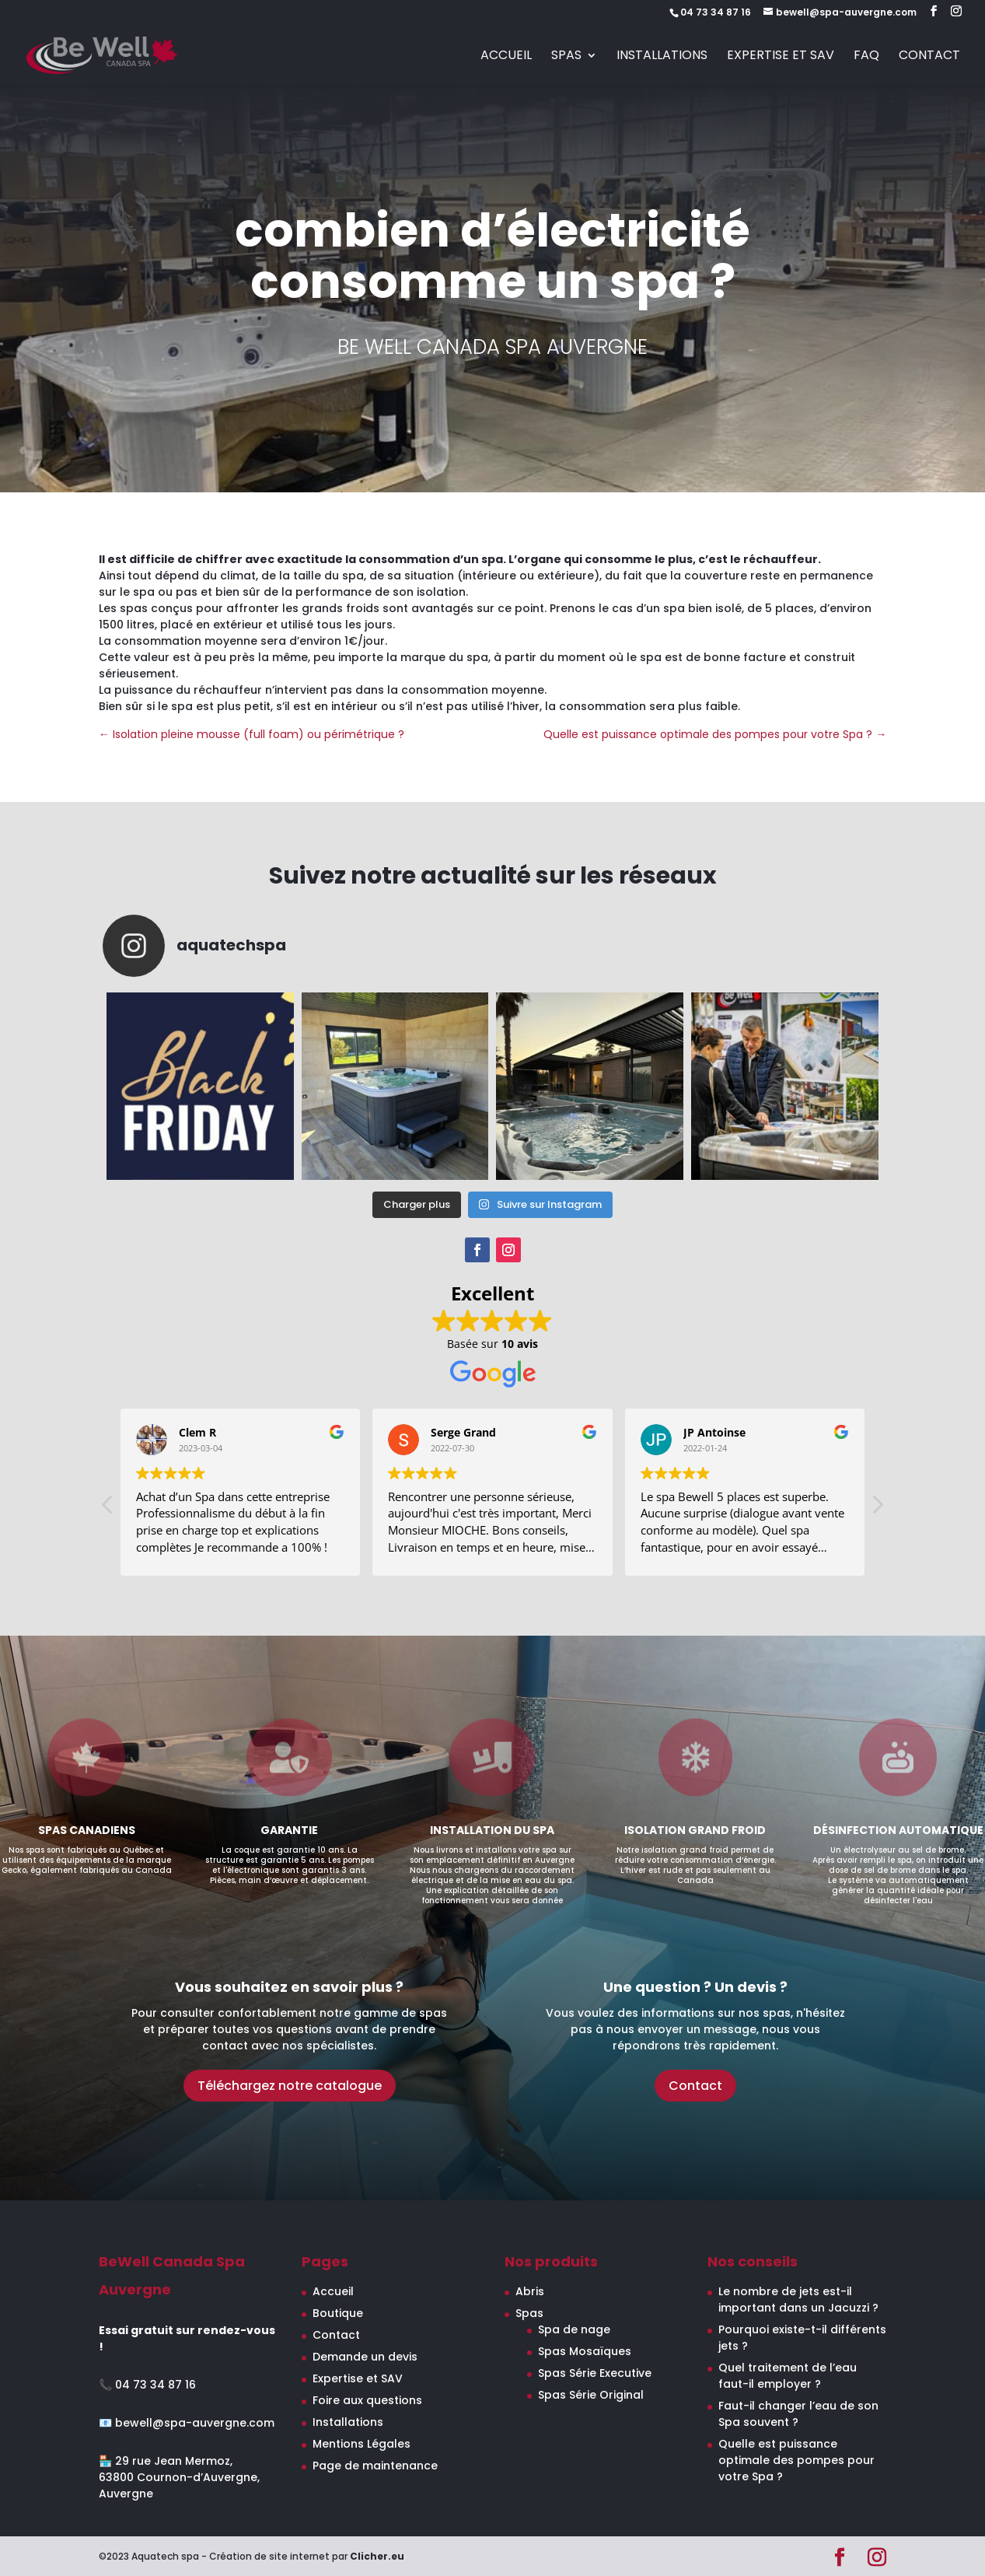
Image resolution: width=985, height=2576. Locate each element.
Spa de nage (574, 2329)
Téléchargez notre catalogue (289, 2086)
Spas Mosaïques (584, 2351)
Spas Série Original (591, 2395)
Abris (529, 2291)
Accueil (506, 57)
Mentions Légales (361, 2444)
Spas (566, 57)
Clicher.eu (377, 2556)
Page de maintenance (375, 2465)
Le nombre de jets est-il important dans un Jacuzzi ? (798, 2299)
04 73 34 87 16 (155, 2384)
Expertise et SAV (780, 57)
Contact (929, 57)
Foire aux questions (367, 2400)
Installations (661, 57)
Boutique (338, 2313)
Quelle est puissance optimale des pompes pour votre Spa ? (796, 2460)
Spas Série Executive (594, 2373)
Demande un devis (365, 2356)
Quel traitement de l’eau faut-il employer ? (787, 2376)
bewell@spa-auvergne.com (194, 2423)
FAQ (866, 57)
